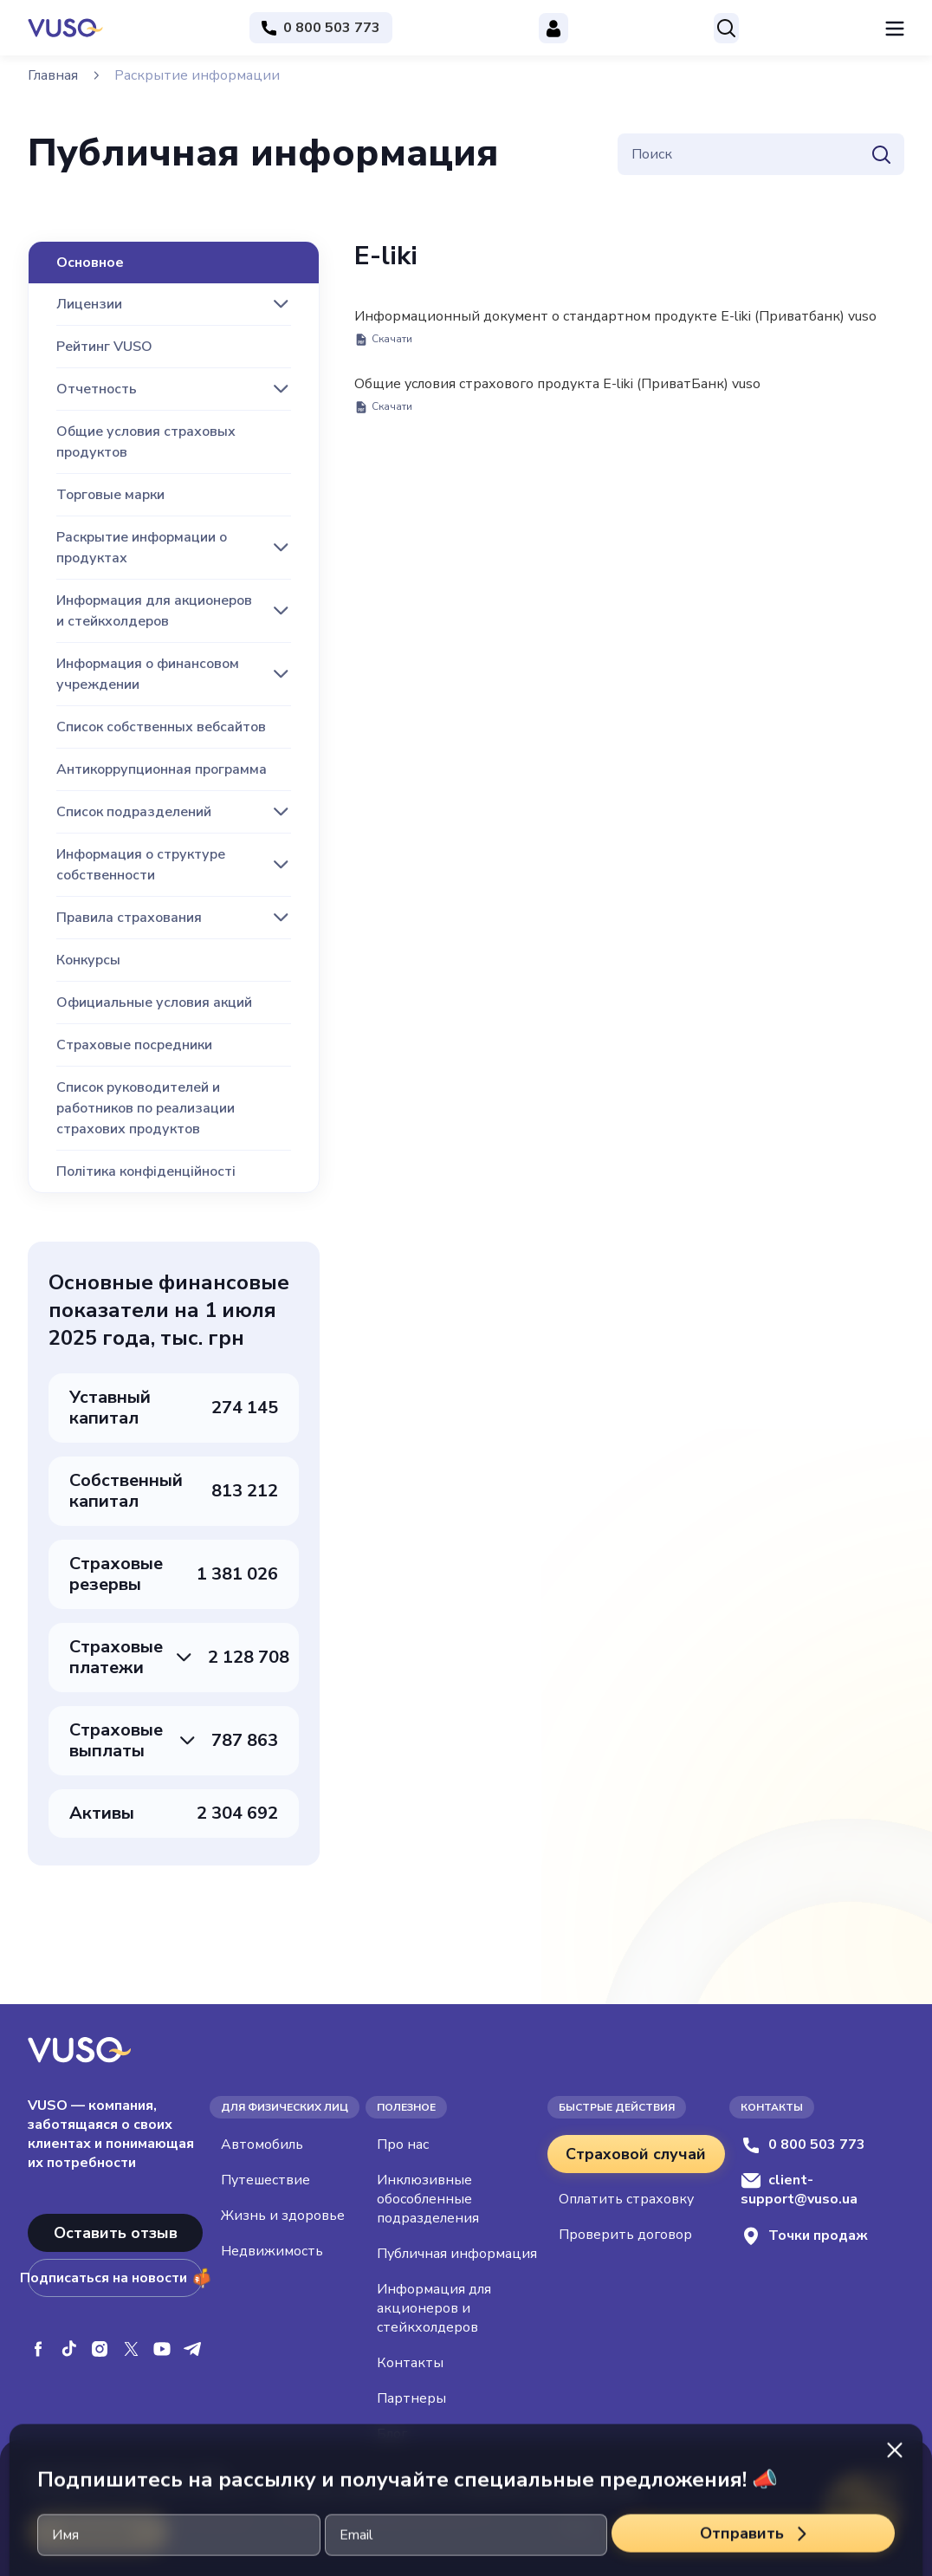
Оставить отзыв (116, 2232)
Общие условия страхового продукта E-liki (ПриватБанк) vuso (557, 394)
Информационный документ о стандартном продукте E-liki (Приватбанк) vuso (615, 327)
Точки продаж (804, 2236)
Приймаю (97, 2531)
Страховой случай (636, 2154)
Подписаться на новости (115, 2278)
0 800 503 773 (803, 2144)
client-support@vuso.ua (799, 2189)
